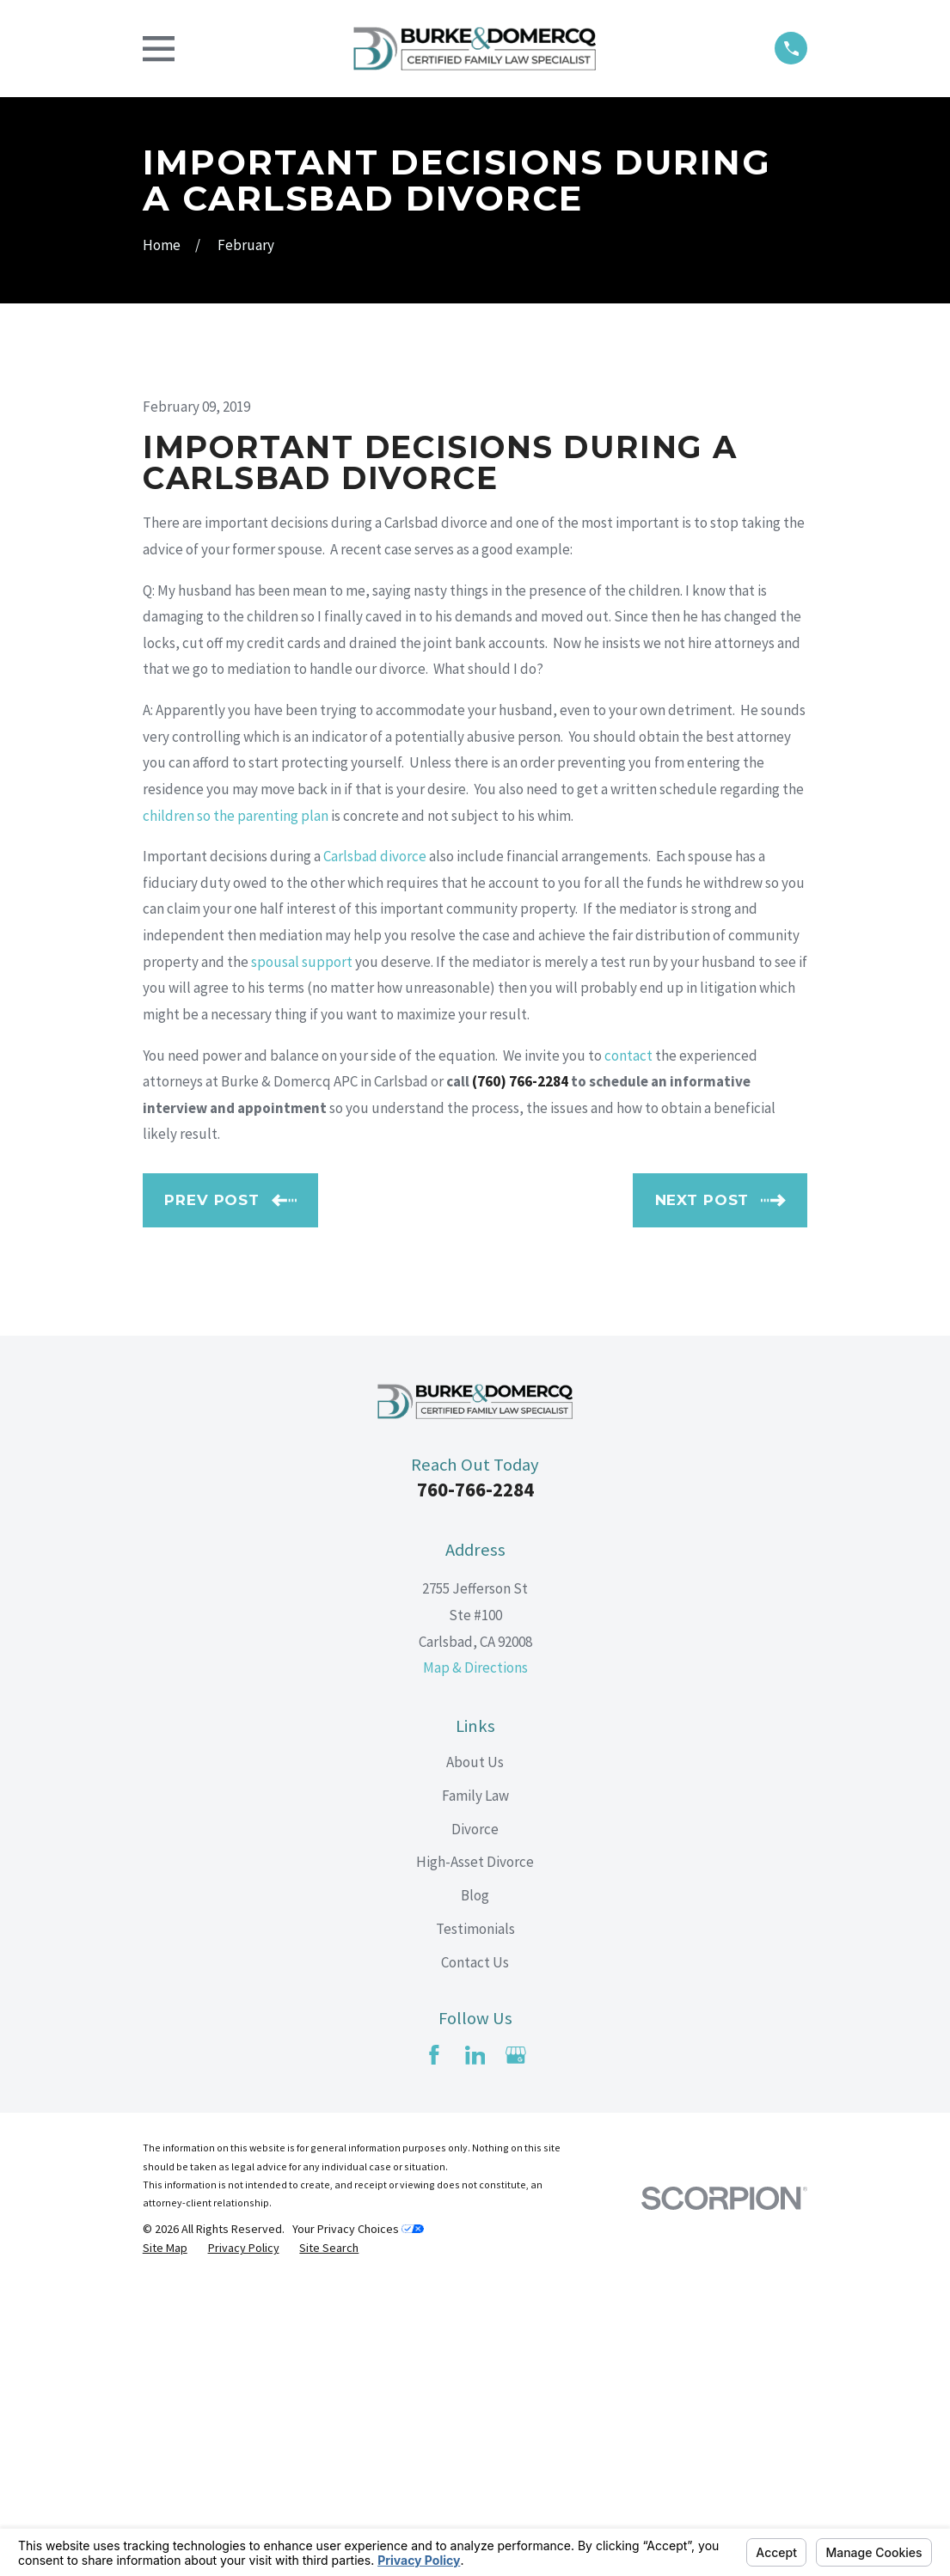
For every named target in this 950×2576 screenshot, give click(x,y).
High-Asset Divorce (475, 2154)
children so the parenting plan (235, 1107)
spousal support (301, 1254)
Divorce (475, 2121)
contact (628, 1347)
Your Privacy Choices (358, 2521)
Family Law (475, 2087)
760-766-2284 (475, 1782)
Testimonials (475, 2221)
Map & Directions (475, 1960)
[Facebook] (434, 2347)
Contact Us (475, 2254)
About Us (475, 2054)
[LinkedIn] (475, 2347)
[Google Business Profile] (516, 2347)
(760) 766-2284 (520, 1373)
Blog (475, 2187)
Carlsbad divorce (374, 1148)
